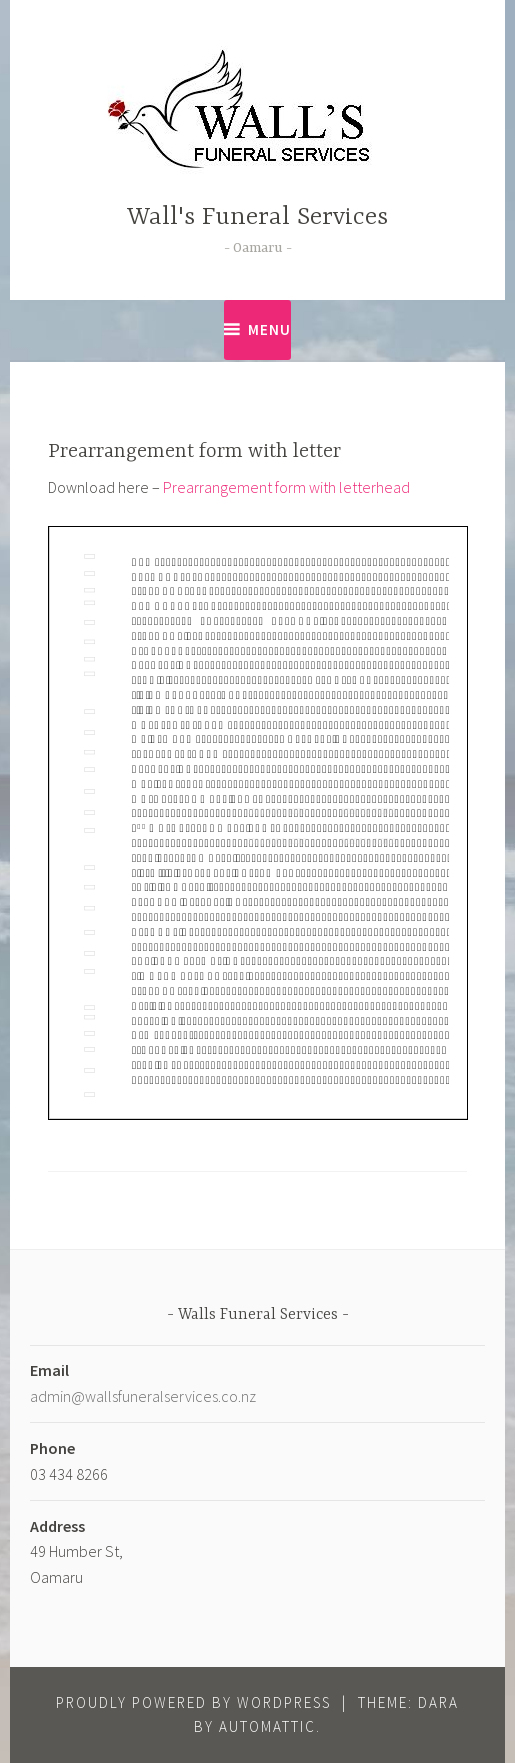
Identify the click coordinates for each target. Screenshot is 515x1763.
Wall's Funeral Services (257, 217)
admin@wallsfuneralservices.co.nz (143, 1396)
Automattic (267, 1726)
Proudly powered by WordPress (193, 1702)
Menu (269, 329)
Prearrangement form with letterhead (286, 487)
